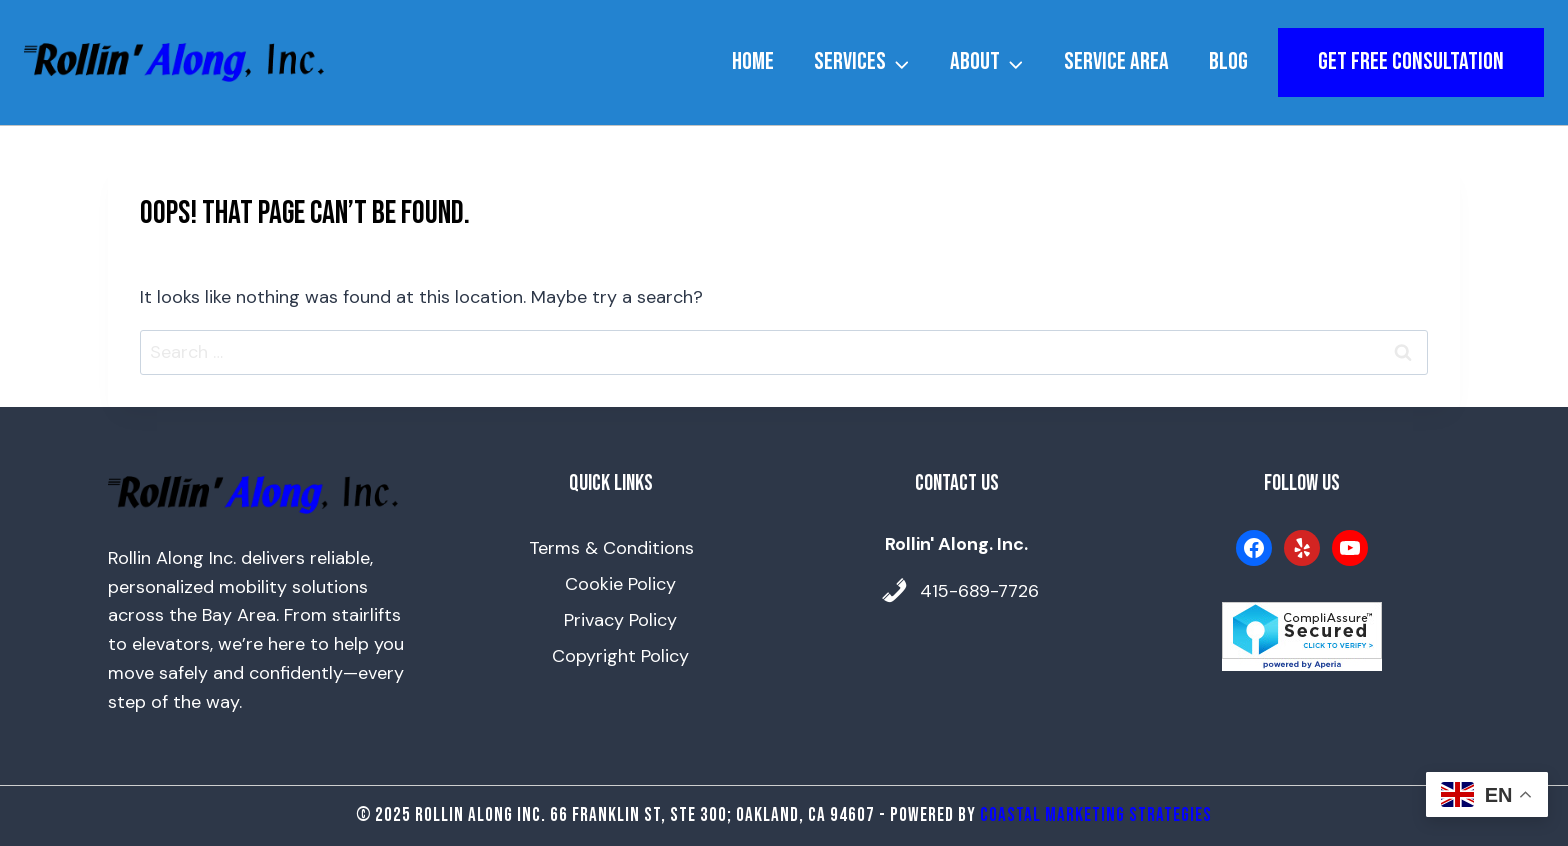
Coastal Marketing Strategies (1096, 815)
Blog (1228, 61)
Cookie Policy (620, 584)
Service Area (1116, 61)
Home (753, 61)
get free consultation (1411, 61)
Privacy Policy (620, 620)
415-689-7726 (979, 591)
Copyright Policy (620, 656)
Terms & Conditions (611, 548)
